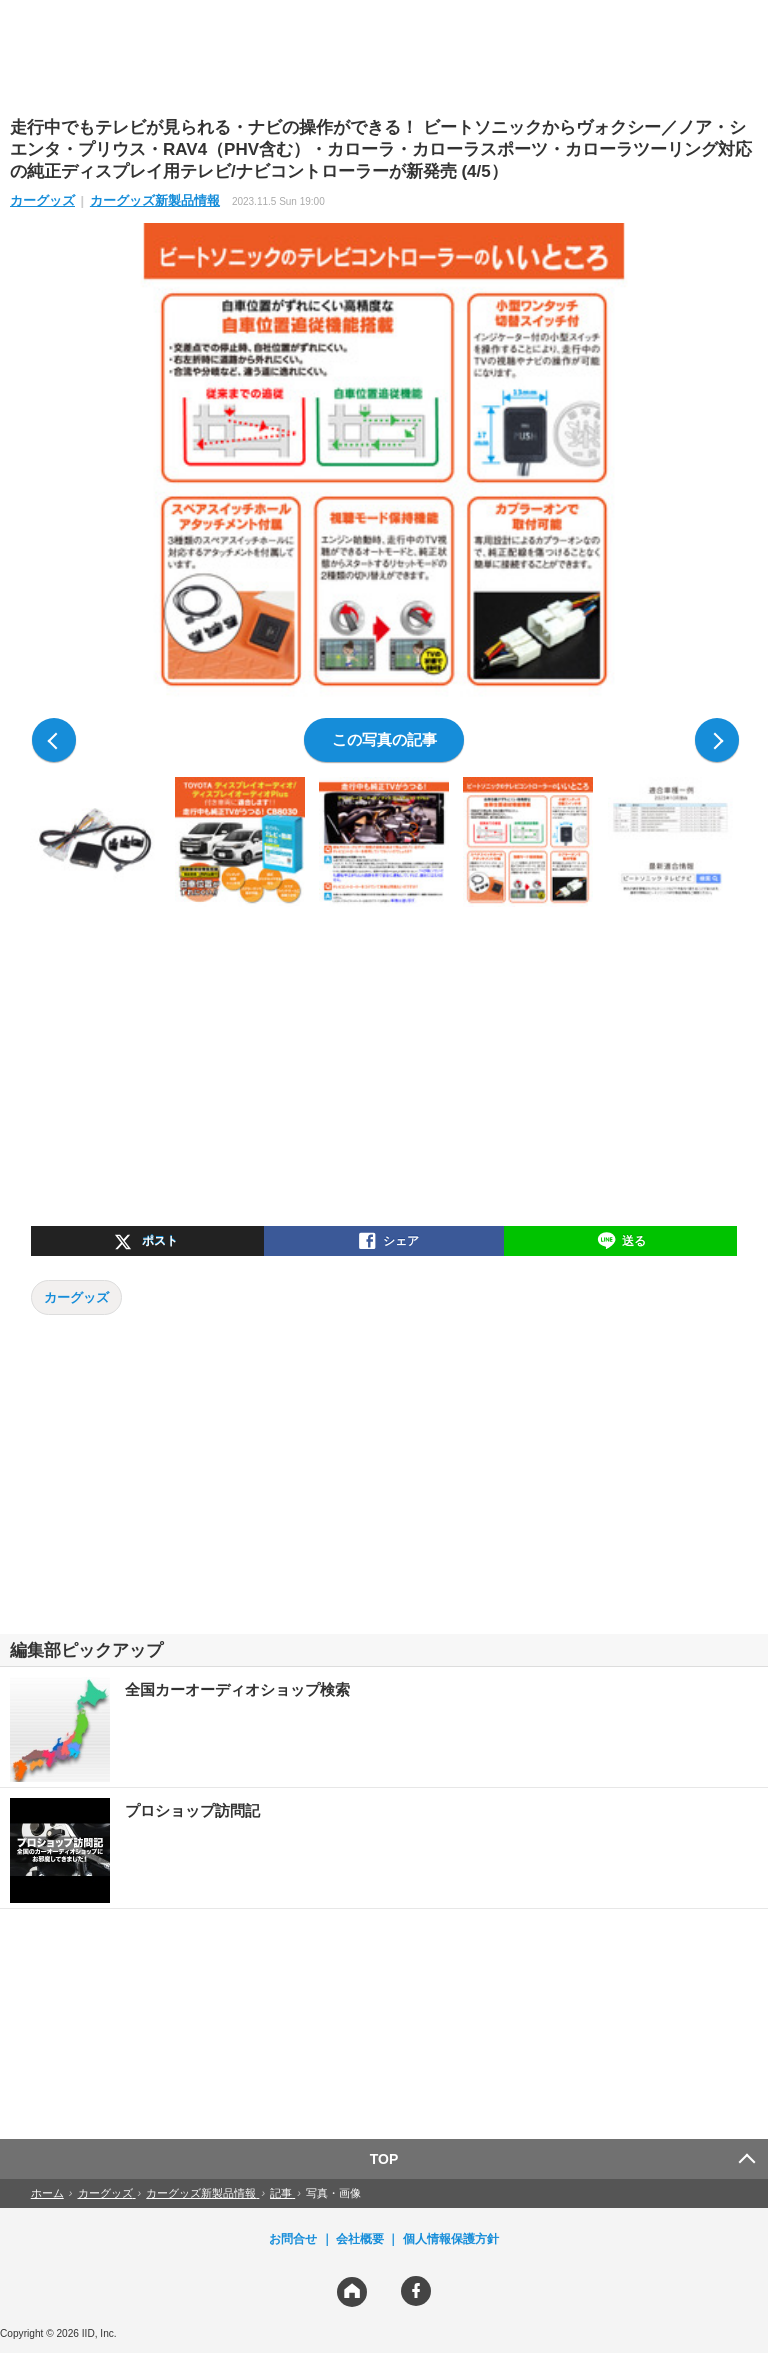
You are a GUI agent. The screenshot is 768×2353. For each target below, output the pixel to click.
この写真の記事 (384, 739)
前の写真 (54, 740)
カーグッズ (42, 200)
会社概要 (360, 2239)
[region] (384, 57)
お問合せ (293, 2239)
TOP (384, 2159)
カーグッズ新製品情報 (155, 200)
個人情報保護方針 (451, 2239)
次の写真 (717, 740)
